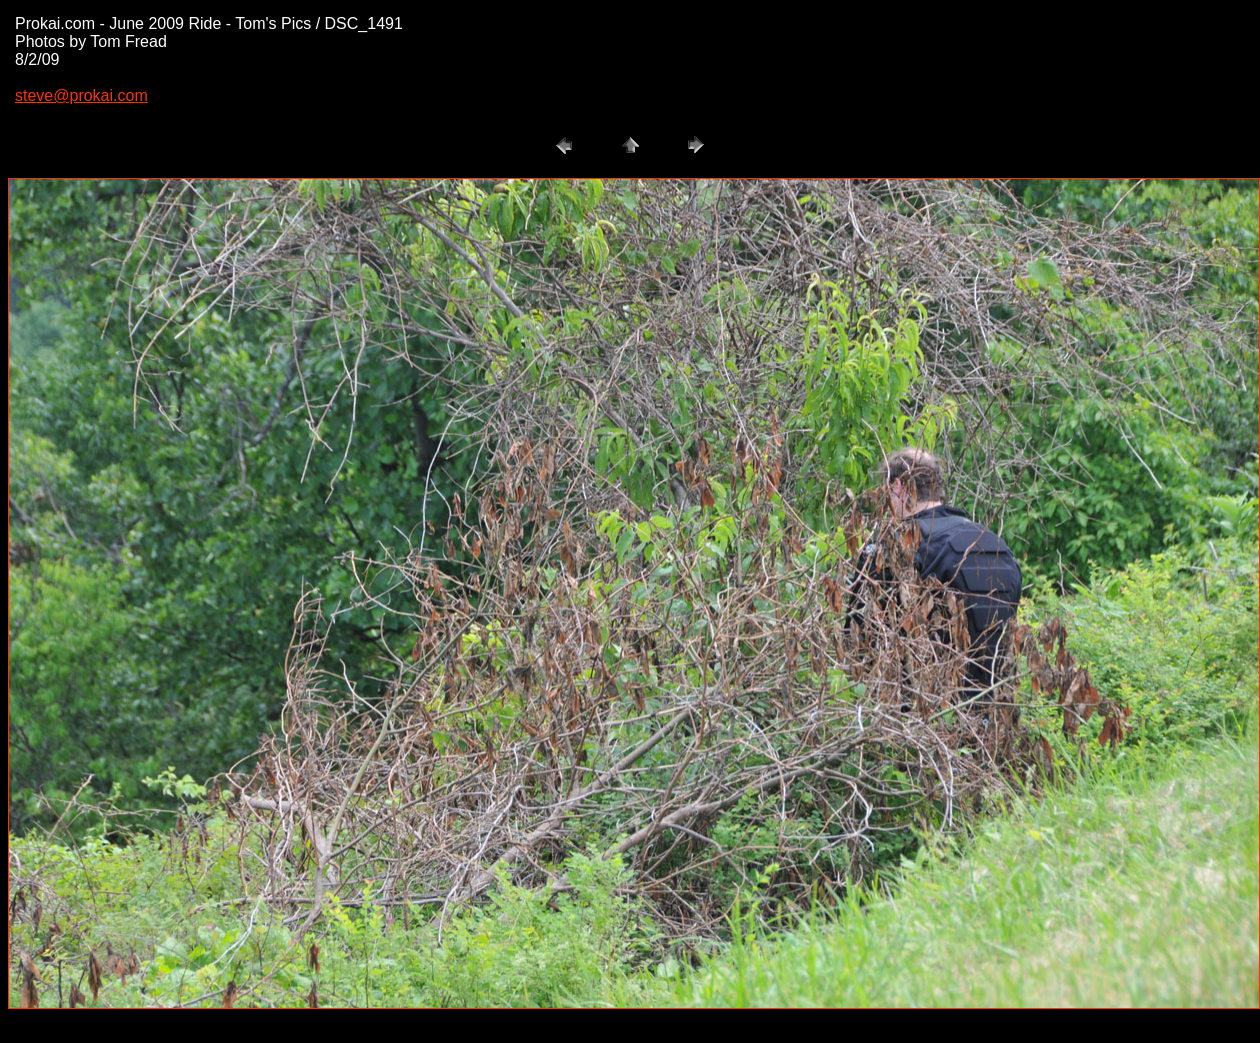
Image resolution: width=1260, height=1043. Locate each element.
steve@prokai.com (81, 95)
